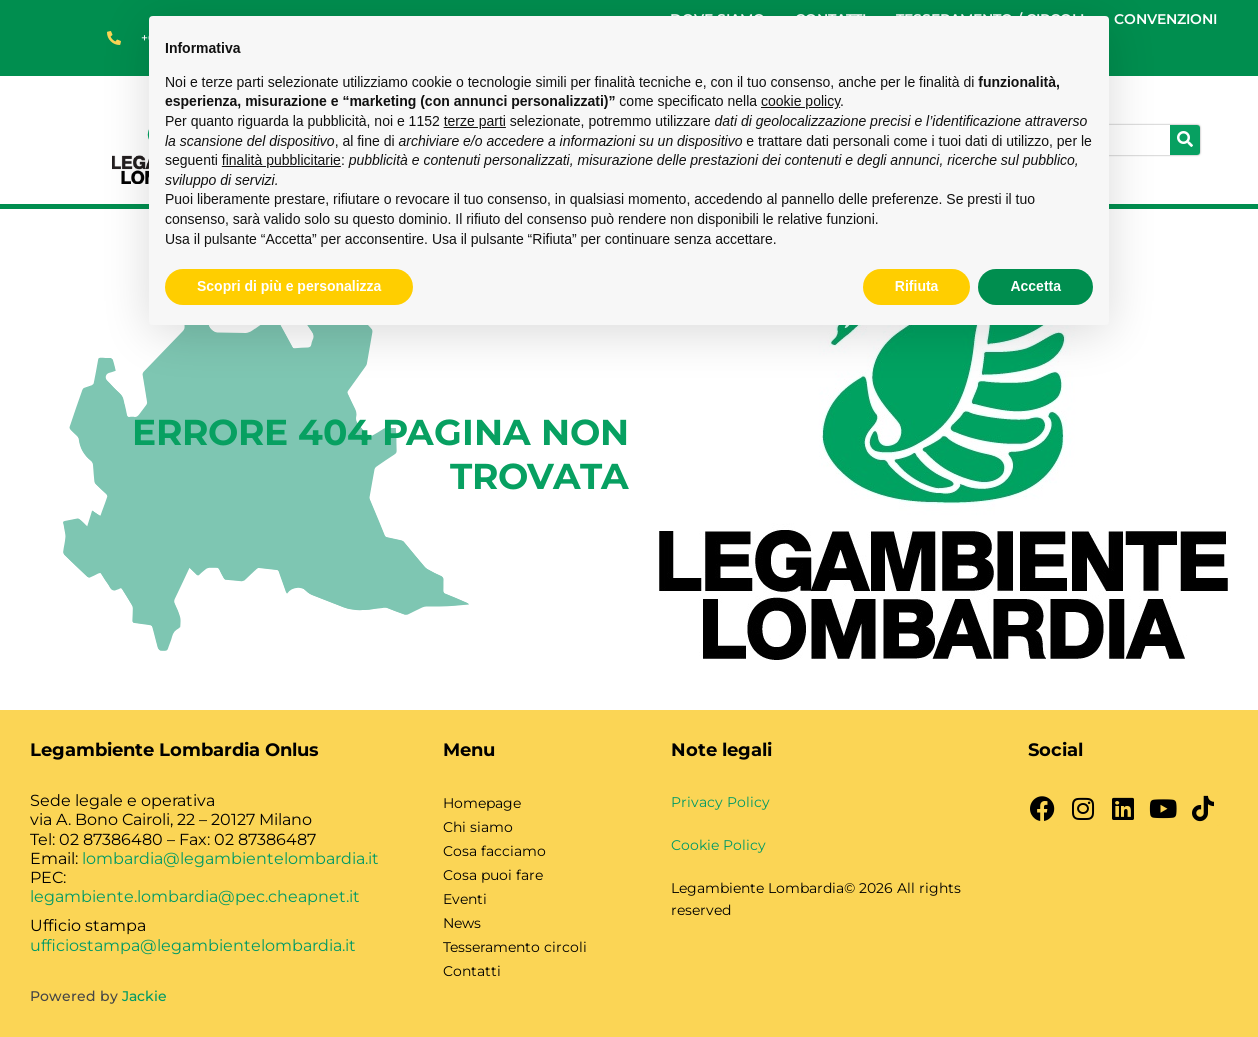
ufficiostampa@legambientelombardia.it (193, 945)
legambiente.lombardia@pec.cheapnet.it (195, 896)
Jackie (144, 996)
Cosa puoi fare (493, 875)
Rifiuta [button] (917, 286)
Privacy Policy (720, 802)
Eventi (465, 899)
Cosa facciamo (494, 851)
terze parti (475, 121)
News (462, 923)
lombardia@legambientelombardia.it (230, 858)
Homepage (482, 803)
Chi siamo (478, 827)
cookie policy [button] (800, 101)
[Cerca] (1185, 140)
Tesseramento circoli (515, 947)
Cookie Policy (718, 845)
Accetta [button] (1035, 286)
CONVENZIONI (1165, 19)
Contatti (472, 971)
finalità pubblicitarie (281, 160)
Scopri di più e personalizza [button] (289, 286)
